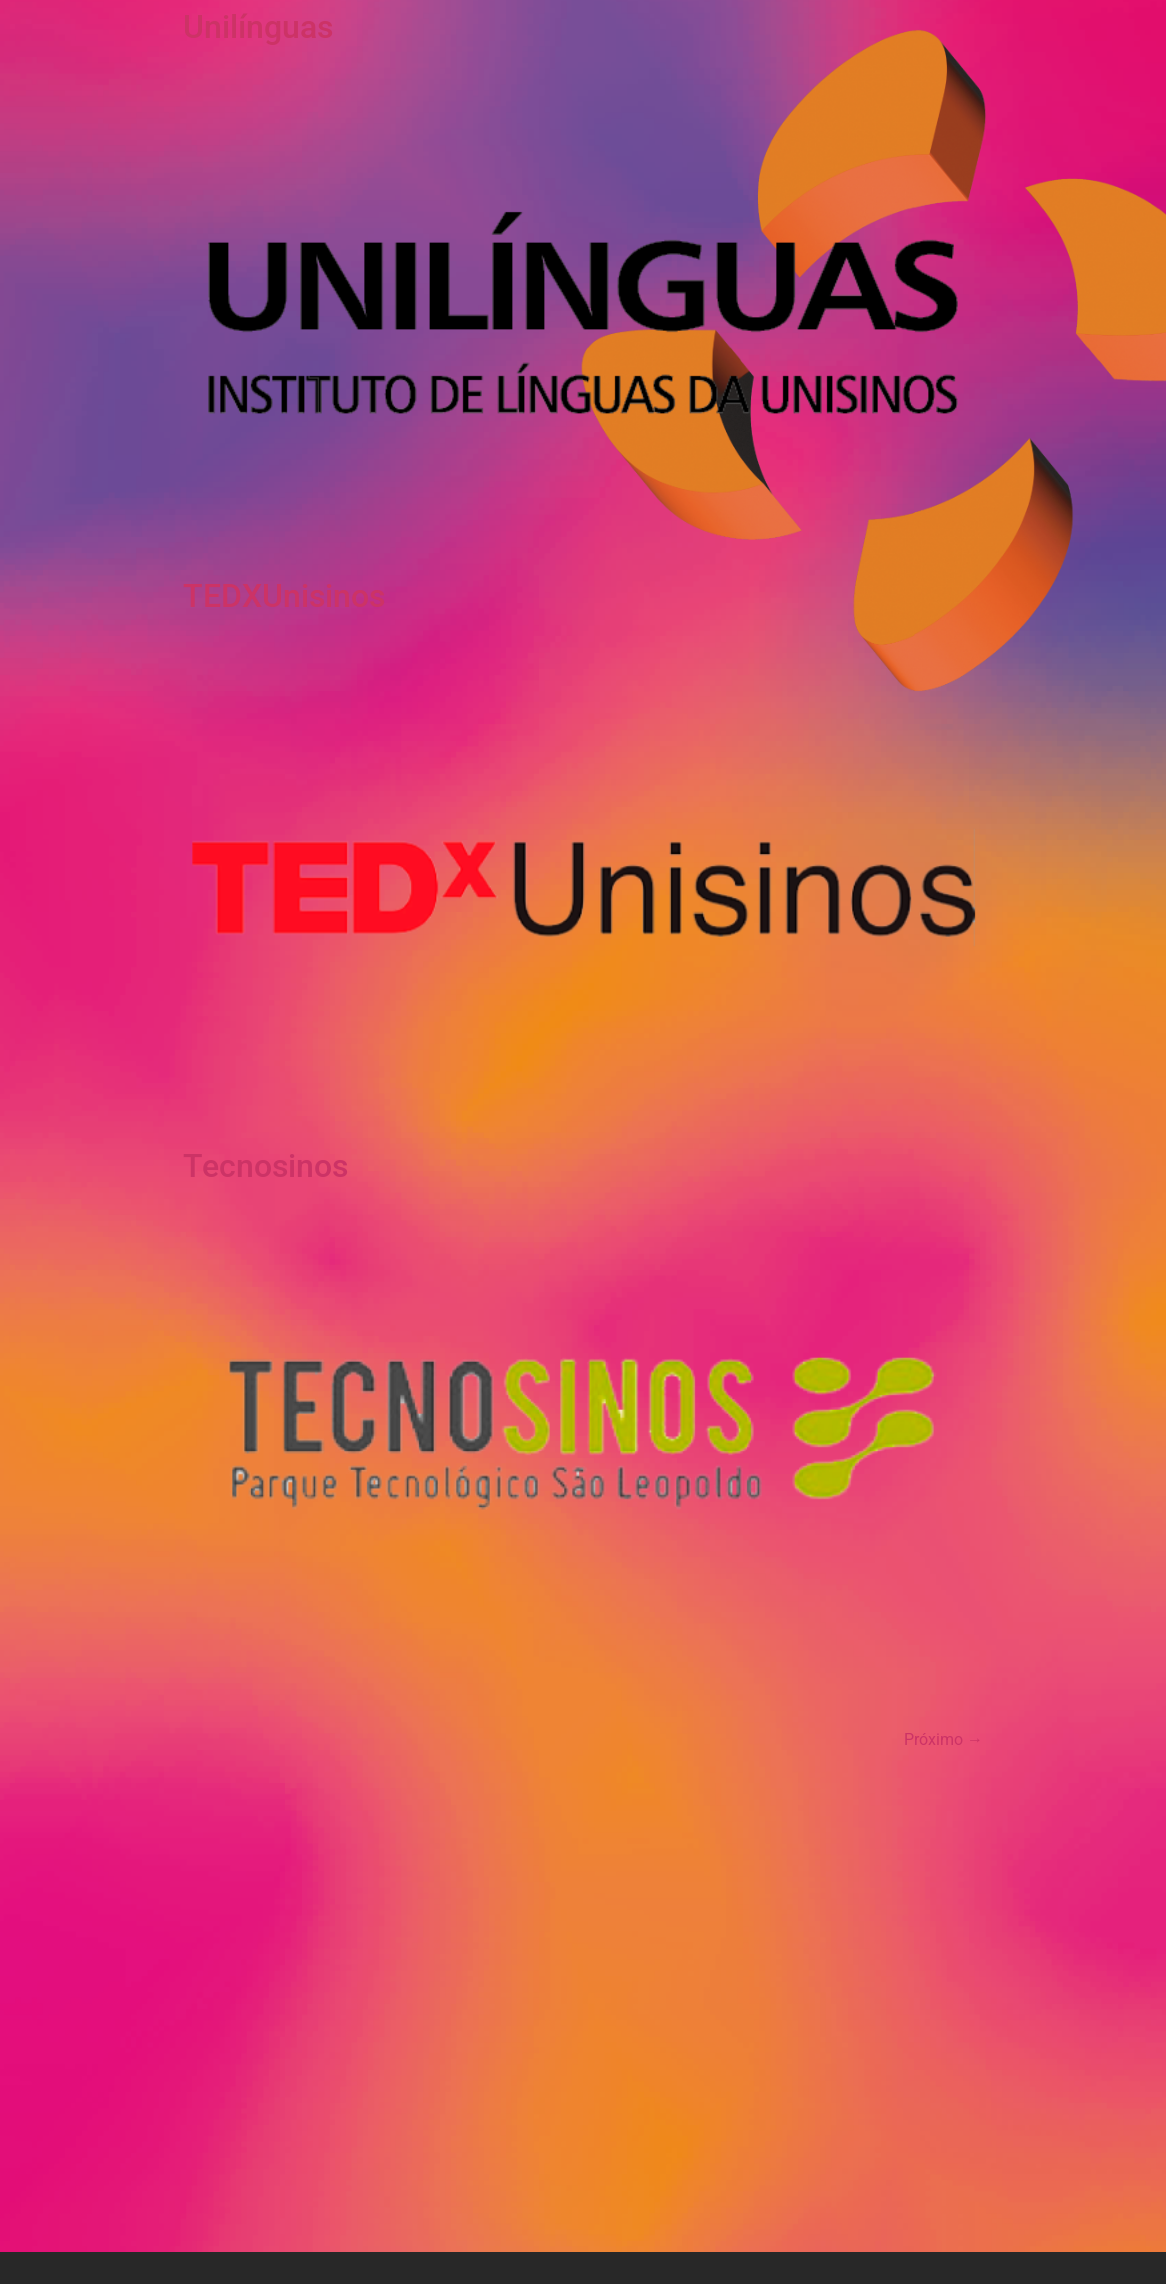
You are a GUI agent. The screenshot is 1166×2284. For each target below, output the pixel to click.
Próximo (943, 1739)
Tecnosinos (265, 1166)
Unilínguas (258, 27)
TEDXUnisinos (284, 596)
